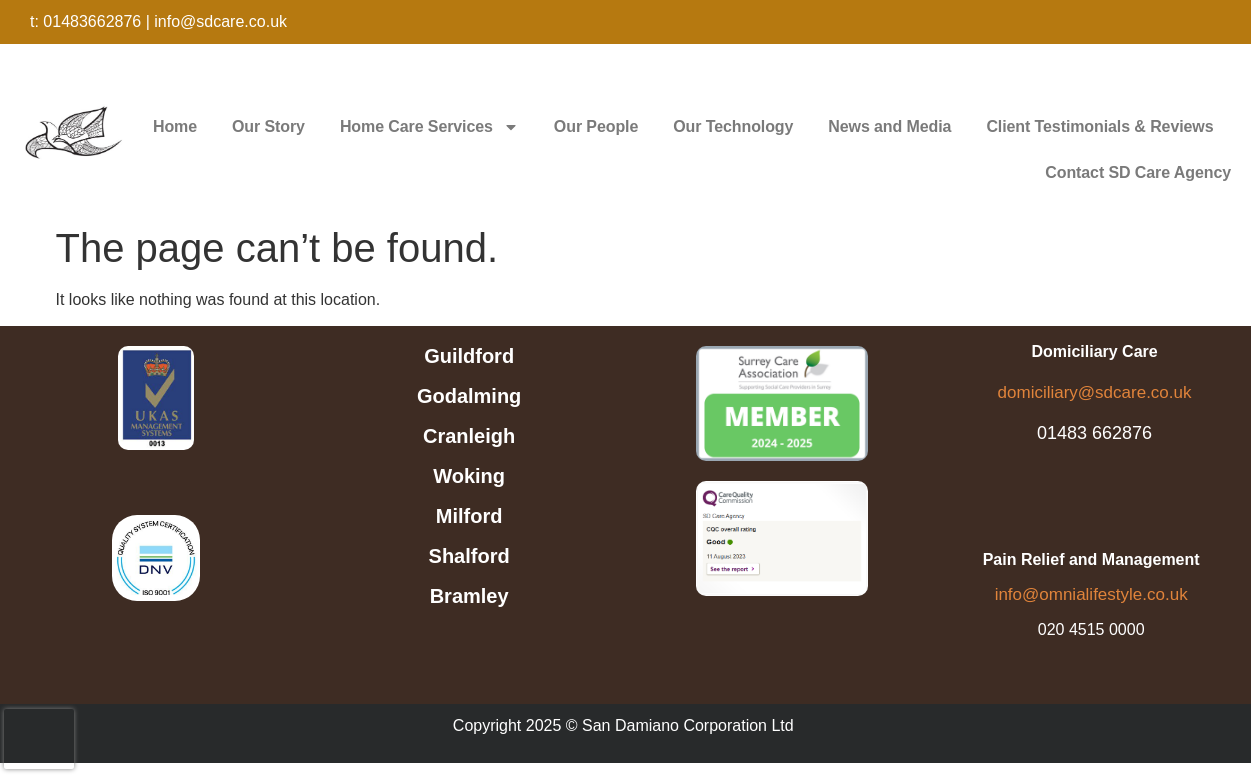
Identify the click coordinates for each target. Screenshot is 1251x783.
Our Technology (733, 126)
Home (175, 126)
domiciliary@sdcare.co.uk (1095, 392)
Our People (596, 126)
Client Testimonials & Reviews (1099, 126)
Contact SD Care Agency (1138, 172)
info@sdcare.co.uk (220, 21)
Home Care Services (429, 127)
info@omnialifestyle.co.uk (1091, 594)
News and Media (889, 126)
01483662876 (92, 21)
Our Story (268, 126)
